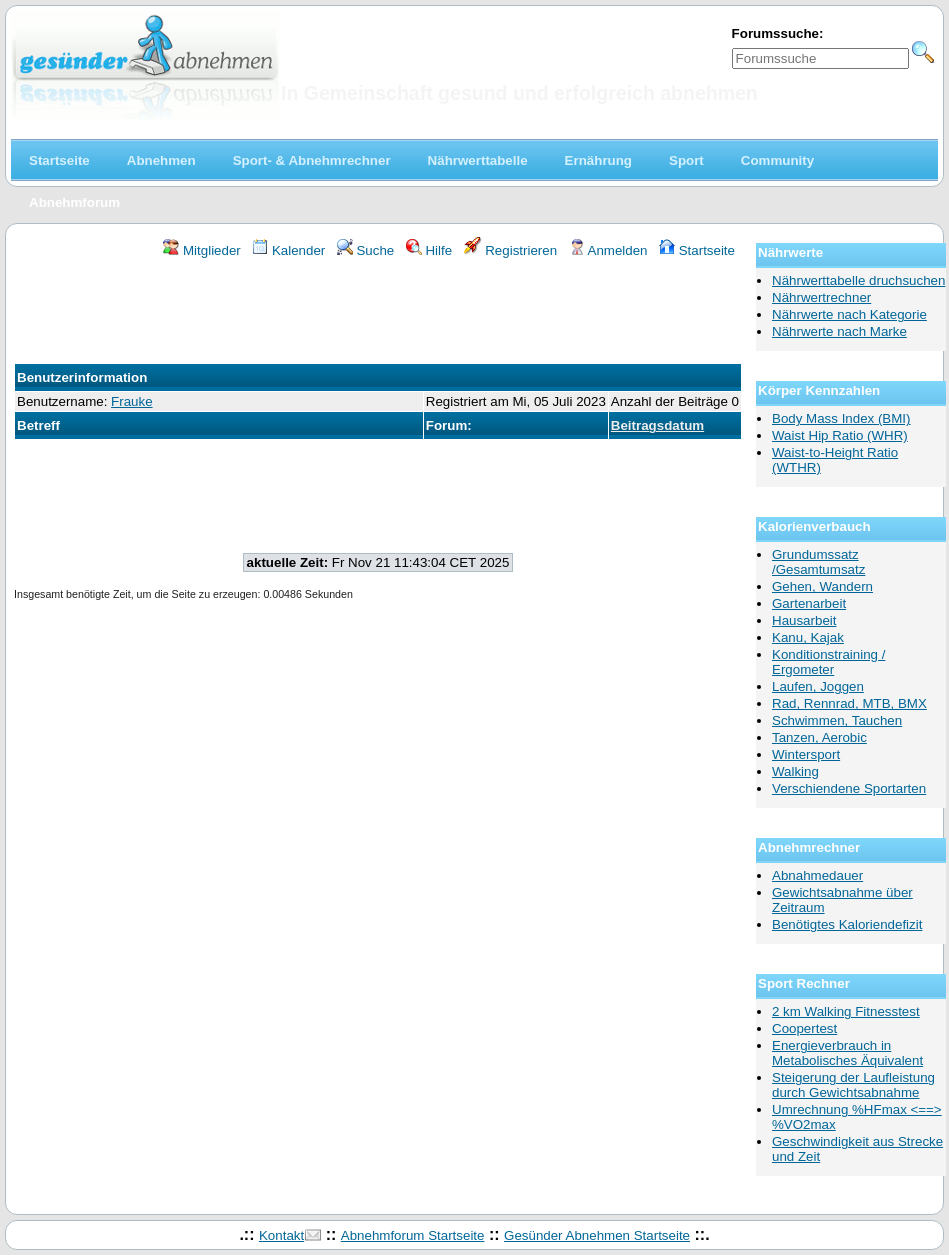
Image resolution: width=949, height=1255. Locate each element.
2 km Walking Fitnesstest (846, 1011)
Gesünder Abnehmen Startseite (597, 1235)
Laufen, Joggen (818, 686)
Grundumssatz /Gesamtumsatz (818, 562)
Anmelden (608, 250)
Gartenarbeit (809, 603)
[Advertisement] (378, 314)
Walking (795, 771)
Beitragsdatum (657, 425)
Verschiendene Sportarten (849, 788)
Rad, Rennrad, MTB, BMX (849, 703)
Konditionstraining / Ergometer (828, 662)
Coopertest (804, 1028)
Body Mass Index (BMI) (841, 418)
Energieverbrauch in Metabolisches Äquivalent (847, 1053)
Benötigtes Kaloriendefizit (847, 924)
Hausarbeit (804, 620)
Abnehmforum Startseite (413, 1235)
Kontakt (281, 1235)
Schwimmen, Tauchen (837, 720)
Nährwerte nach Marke (839, 331)
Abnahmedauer (817, 875)
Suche (366, 250)
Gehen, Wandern (822, 586)
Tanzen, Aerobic (819, 737)
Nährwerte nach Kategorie (849, 314)
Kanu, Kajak (808, 637)
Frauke (131, 401)
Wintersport (806, 754)
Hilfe (429, 250)
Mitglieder (201, 250)
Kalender (288, 250)
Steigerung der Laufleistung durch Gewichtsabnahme (853, 1085)
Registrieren (511, 250)
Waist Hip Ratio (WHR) (840, 435)
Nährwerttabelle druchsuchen (858, 280)
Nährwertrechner (821, 297)
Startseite (697, 250)
